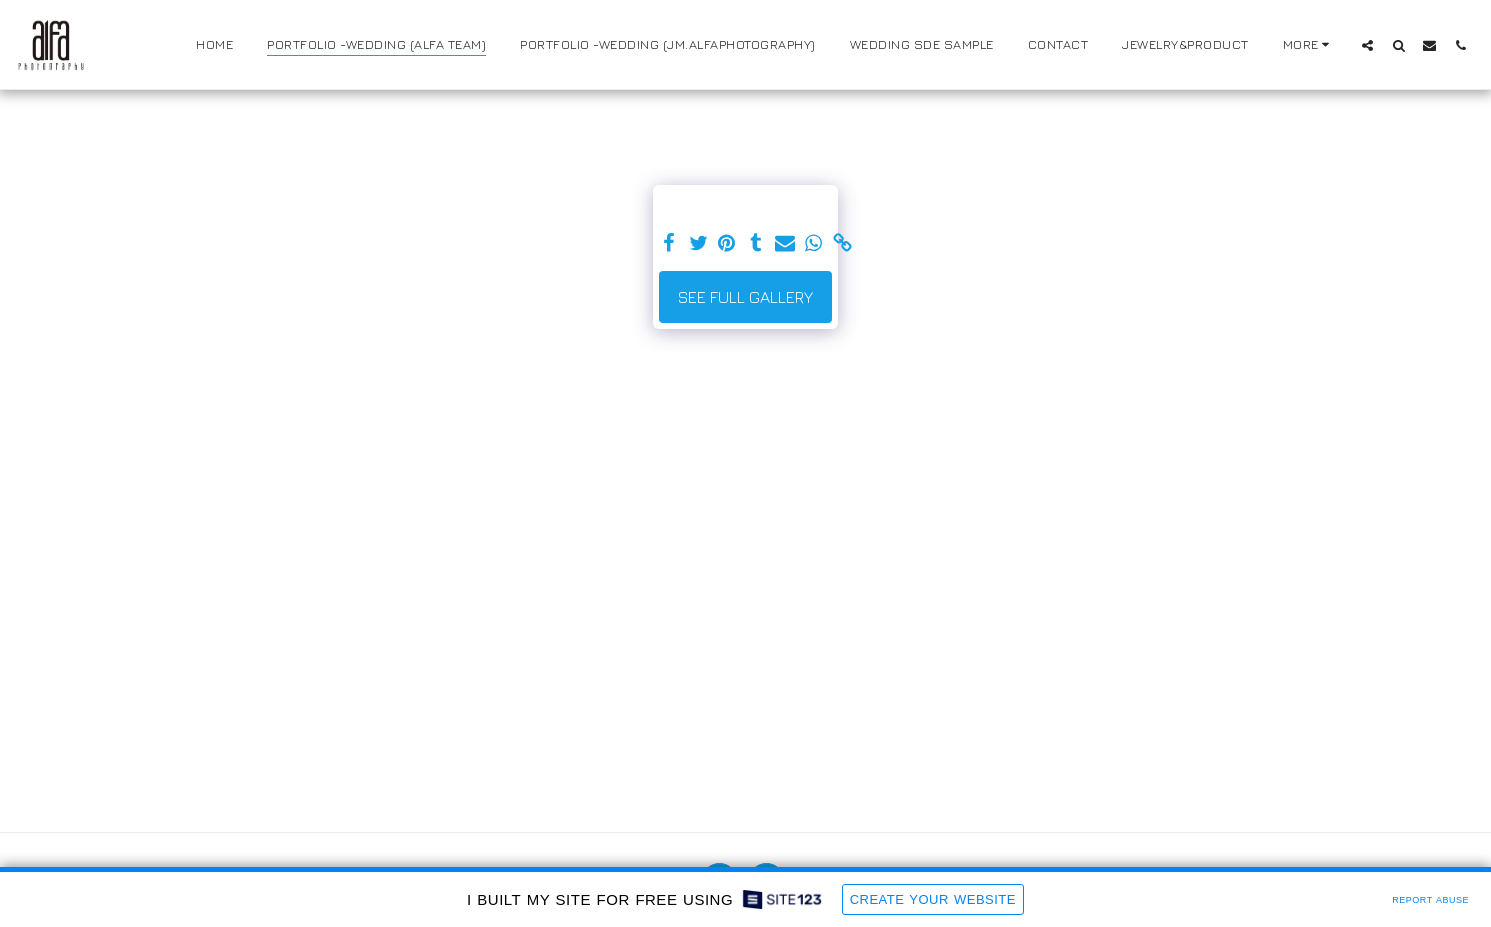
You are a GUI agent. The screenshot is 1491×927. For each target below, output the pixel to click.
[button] (1367, 45)
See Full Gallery (745, 297)
